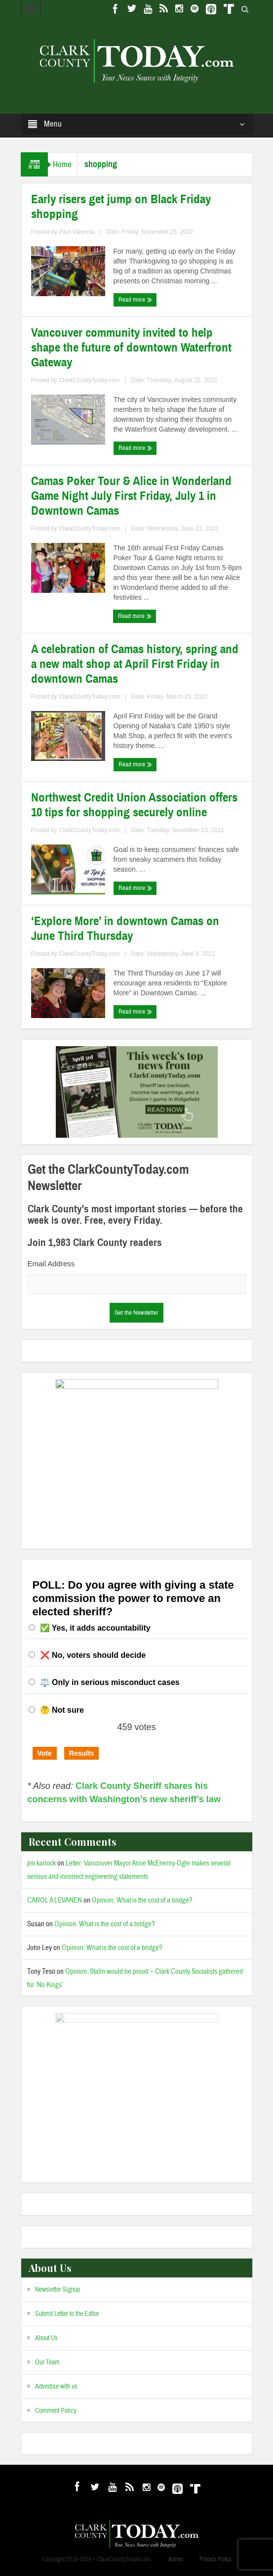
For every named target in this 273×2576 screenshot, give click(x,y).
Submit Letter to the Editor (67, 2314)
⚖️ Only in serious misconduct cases (110, 1682)
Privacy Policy (215, 2559)
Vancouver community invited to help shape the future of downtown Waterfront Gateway (131, 347)
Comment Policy (56, 2410)
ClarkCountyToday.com (89, 380)
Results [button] (81, 1753)
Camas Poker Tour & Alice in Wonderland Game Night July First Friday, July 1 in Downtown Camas (131, 496)
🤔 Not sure (62, 1710)
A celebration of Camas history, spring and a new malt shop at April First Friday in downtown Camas (134, 664)
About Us (46, 2338)
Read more (135, 299)
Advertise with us (56, 2386)
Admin (175, 2559)
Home (62, 164)
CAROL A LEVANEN (54, 1900)
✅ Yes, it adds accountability (95, 1628)
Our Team (47, 2362)
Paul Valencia (77, 231)
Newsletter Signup (57, 2289)
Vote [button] (45, 1753)
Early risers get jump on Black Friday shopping (121, 207)
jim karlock (41, 1863)
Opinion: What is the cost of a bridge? (142, 1900)
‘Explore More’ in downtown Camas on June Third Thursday (125, 928)
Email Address (51, 1263)
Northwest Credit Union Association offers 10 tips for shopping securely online (134, 805)
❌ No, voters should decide (93, 1655)
